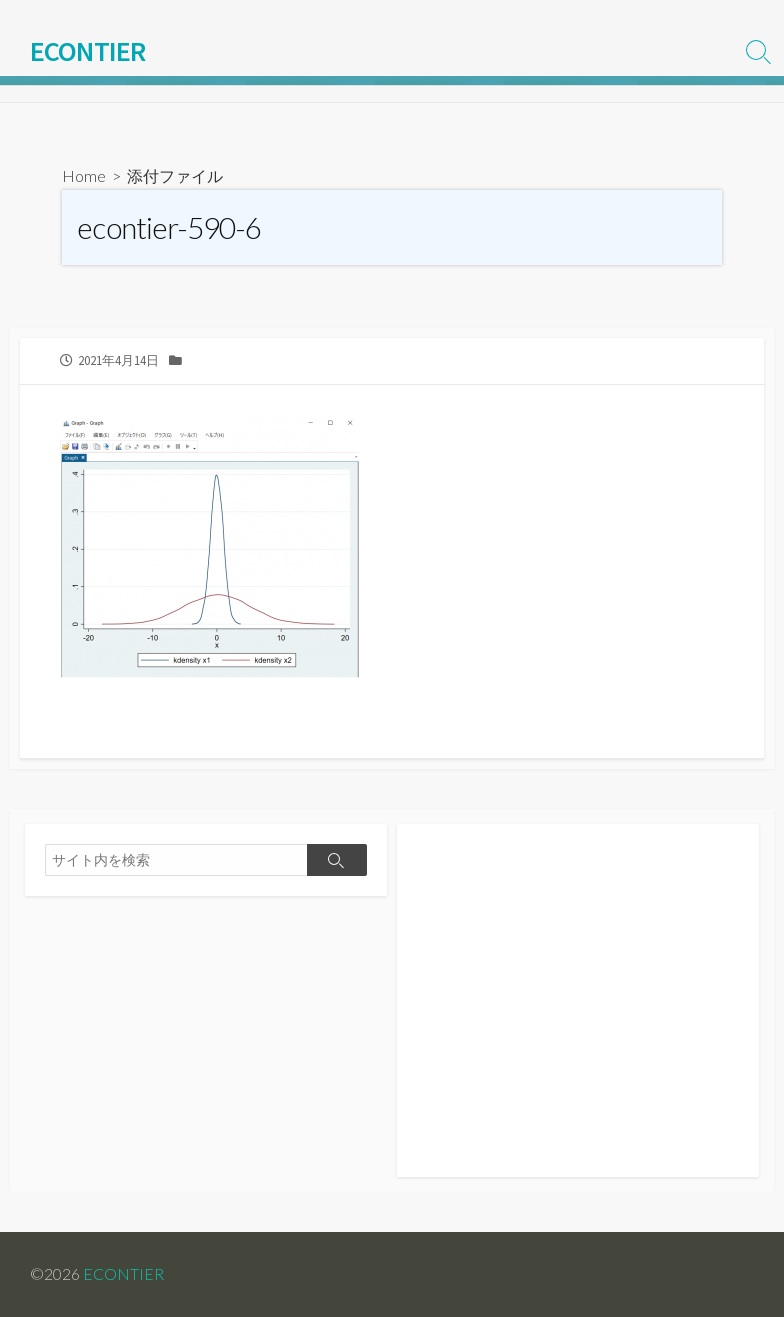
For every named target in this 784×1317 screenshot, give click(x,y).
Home (84, 175)
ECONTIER (123, 1274)
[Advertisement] (578, 1011)
